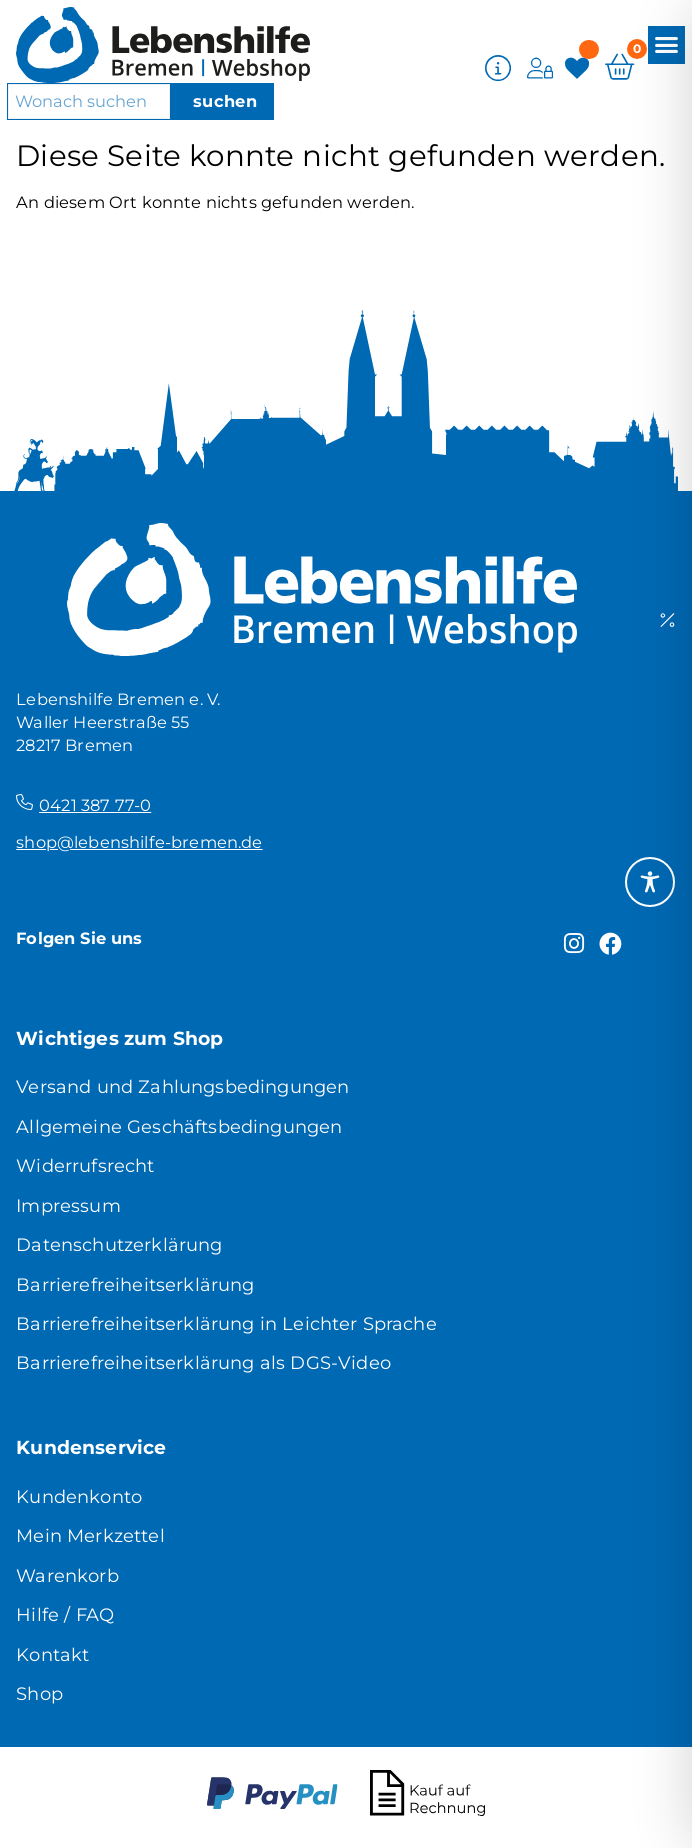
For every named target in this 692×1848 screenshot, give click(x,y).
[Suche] (221, 100)
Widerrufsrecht (85, 1166)
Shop (39, 1694)
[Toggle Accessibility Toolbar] (650, 882)
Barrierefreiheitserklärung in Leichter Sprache (226, 1324)
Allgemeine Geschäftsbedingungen (179, 1127)
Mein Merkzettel (90, 1536)
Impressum (68, 1206)
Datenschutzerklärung (119, 1245)
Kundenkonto (79, 1497)
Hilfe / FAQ (65, 1615)
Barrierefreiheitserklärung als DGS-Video (203, 1363)
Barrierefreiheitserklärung (135, 1285)
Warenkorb (67, 1576)
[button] (667, 44)
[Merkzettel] (579, 66)
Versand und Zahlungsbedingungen (182, 1087)
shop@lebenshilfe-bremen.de (139, 842)
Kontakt (52, 1655)
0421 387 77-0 (95, 805)
